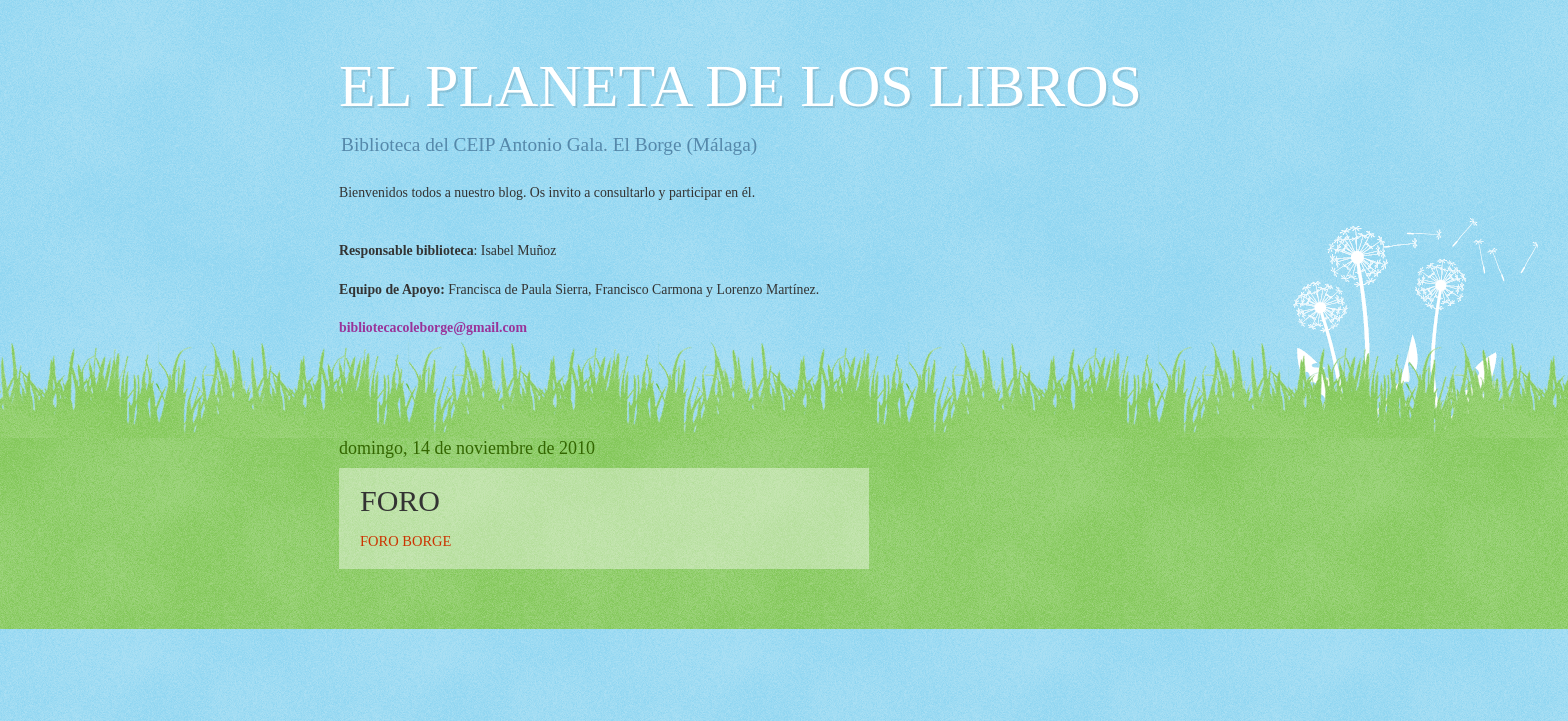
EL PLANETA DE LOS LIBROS (740, 86)
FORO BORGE (405, 541)
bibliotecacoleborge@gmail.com (433, 327)
